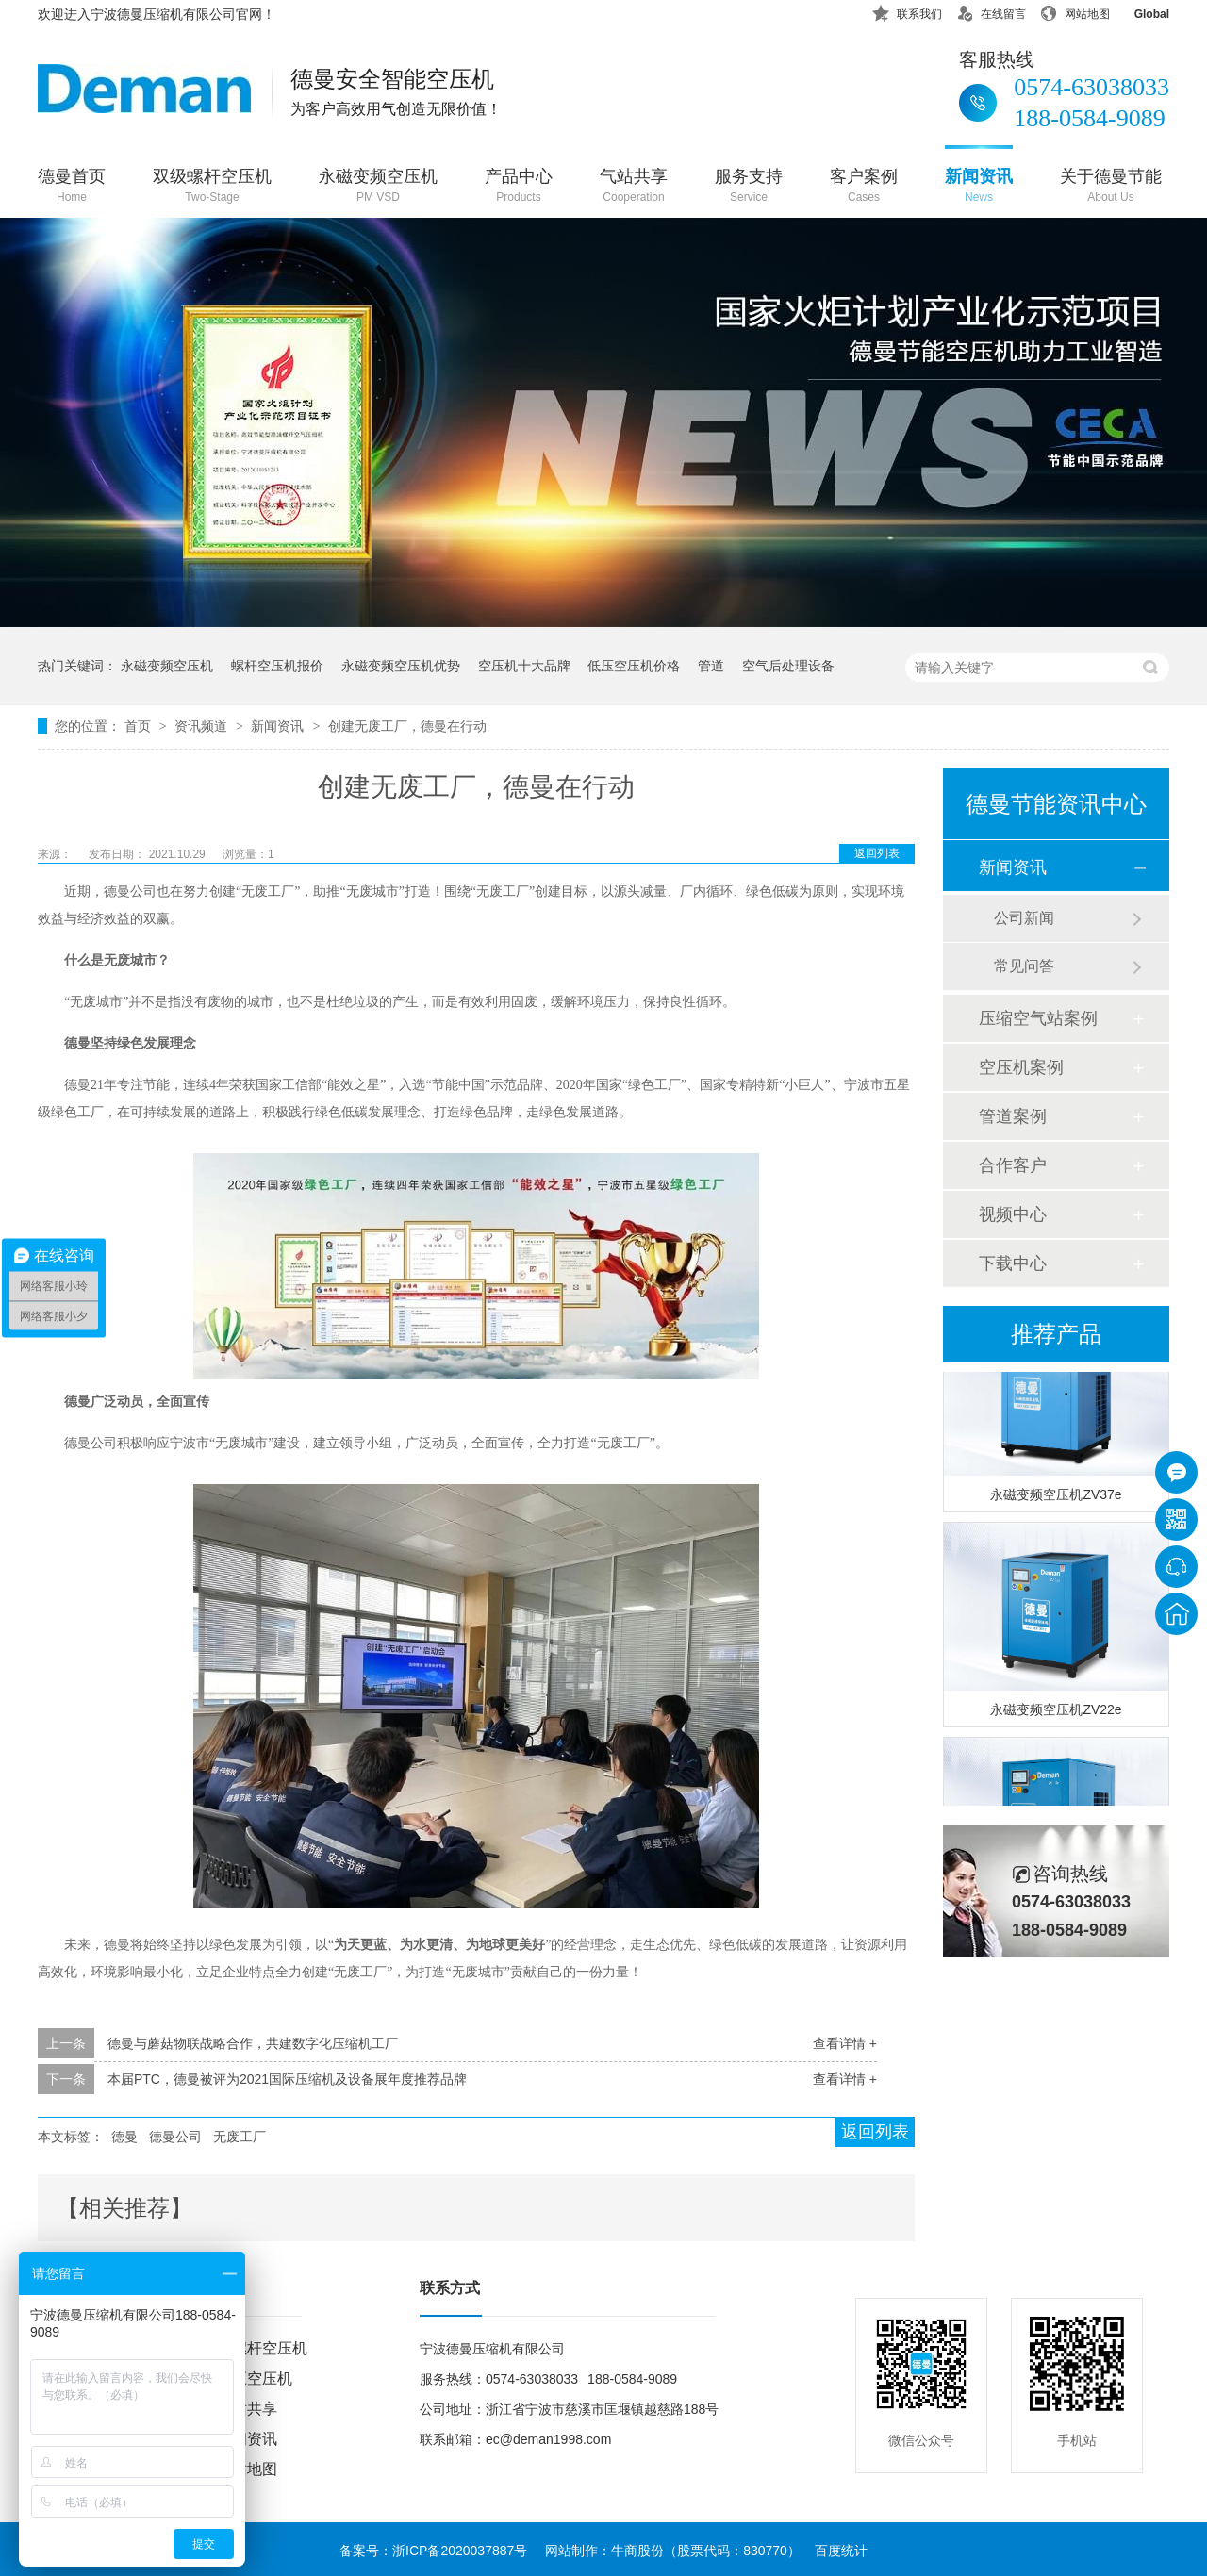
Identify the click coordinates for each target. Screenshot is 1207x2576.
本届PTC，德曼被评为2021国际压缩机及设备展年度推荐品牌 (287, 2079)
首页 (139, 726)
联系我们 (907, 11)
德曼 (124, 2136)
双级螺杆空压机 (212, 187)
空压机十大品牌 (524, 665)
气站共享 (634, 187)
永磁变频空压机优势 (400, 665)
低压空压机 (254, 2378)
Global (1139, 11)
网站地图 (1075, 11)
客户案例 (864, 187)
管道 (711, 665)
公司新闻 (1024, 918)
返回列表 (877, 853)
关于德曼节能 (1111, 187)
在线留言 (991, 11)
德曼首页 (72, 187)
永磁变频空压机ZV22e (1055, 1712)
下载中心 (1013, 1263)
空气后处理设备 (788, 665)
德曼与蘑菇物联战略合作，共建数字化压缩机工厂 (252, 2043)
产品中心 (519, 187)
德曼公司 (175, 2136)
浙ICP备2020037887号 (459, 2550)
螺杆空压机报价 (277, 665)
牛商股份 (637, 2550)
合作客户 (1013, 1165)
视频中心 (1013, 1214)
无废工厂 (239, 2136)
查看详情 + (845, 2043)
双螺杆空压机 (262, 2348)
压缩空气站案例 (1038, 1018)
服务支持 (749, 187)
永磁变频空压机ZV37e (1055, 1497)
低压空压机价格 (633, 665)
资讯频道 (202, 726)
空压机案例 (1021, 1067)
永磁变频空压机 (378, 187)
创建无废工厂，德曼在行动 (407, 726)
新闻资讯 (979, 187)
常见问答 (1024, 966)
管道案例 (1013, 1116)
